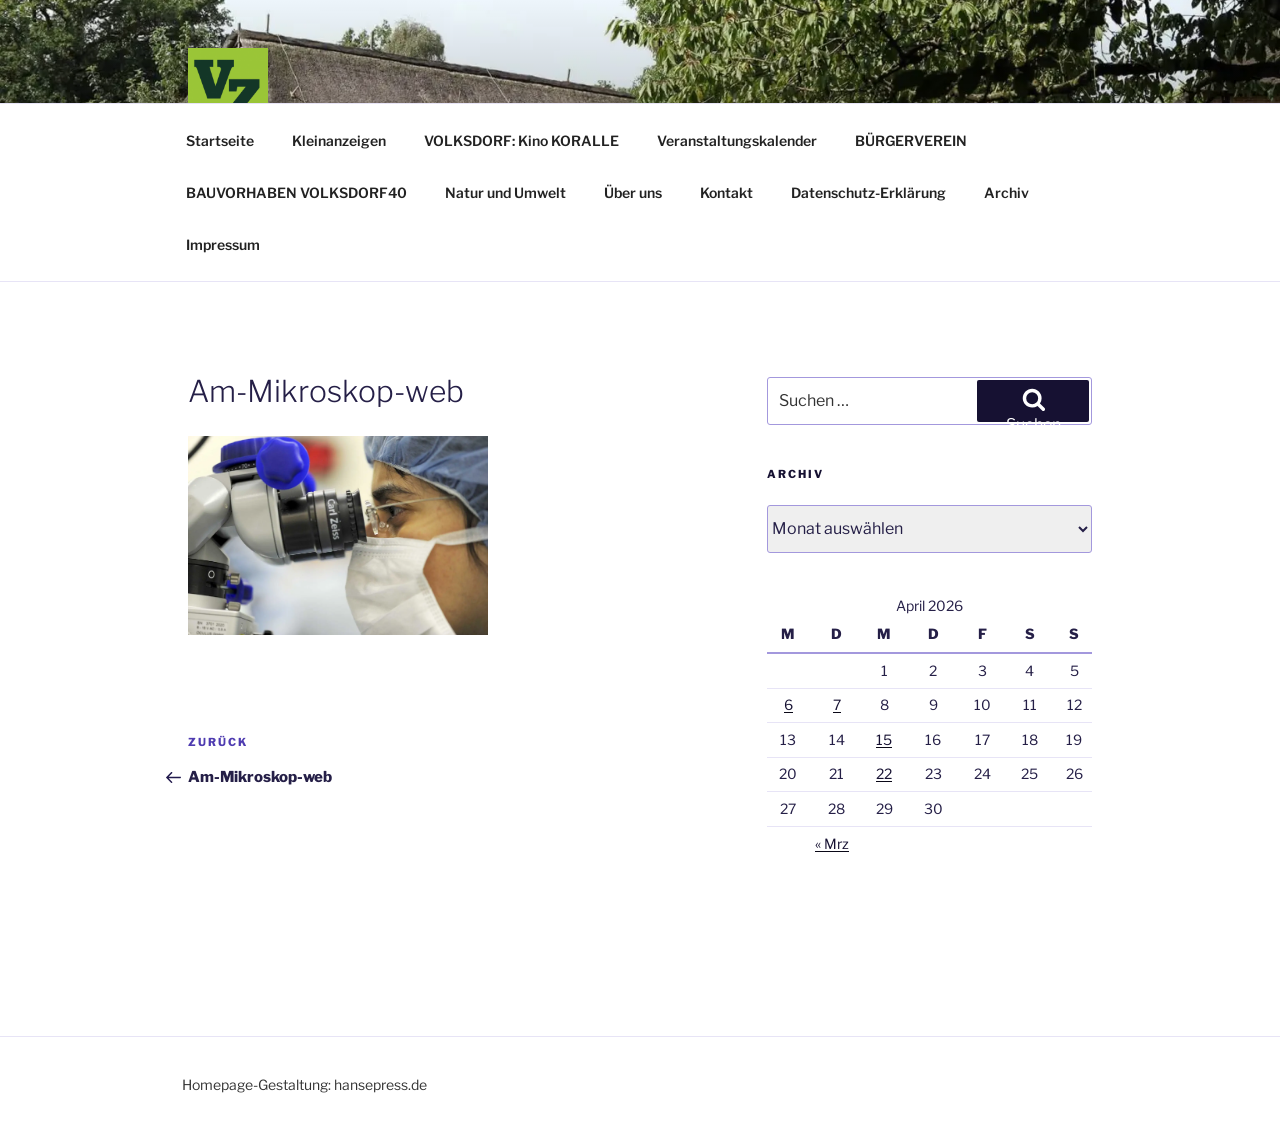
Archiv (1006, 192)
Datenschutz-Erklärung (868, 192)
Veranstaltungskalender (737, 140)
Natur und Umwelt (505, 192)
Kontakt (726, 192)
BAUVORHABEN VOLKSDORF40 (296, 192)
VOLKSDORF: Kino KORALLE (521, 140)
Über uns (633, 192)
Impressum (223, 244)
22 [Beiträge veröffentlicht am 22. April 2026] (884, 773)
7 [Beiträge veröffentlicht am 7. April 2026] (837, 704)
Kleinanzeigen (339, 140)
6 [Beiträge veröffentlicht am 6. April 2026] (788, 704)
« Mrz (832, 843)
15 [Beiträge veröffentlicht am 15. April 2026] (884, 739)
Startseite (220, 140)
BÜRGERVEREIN (911, 140)
